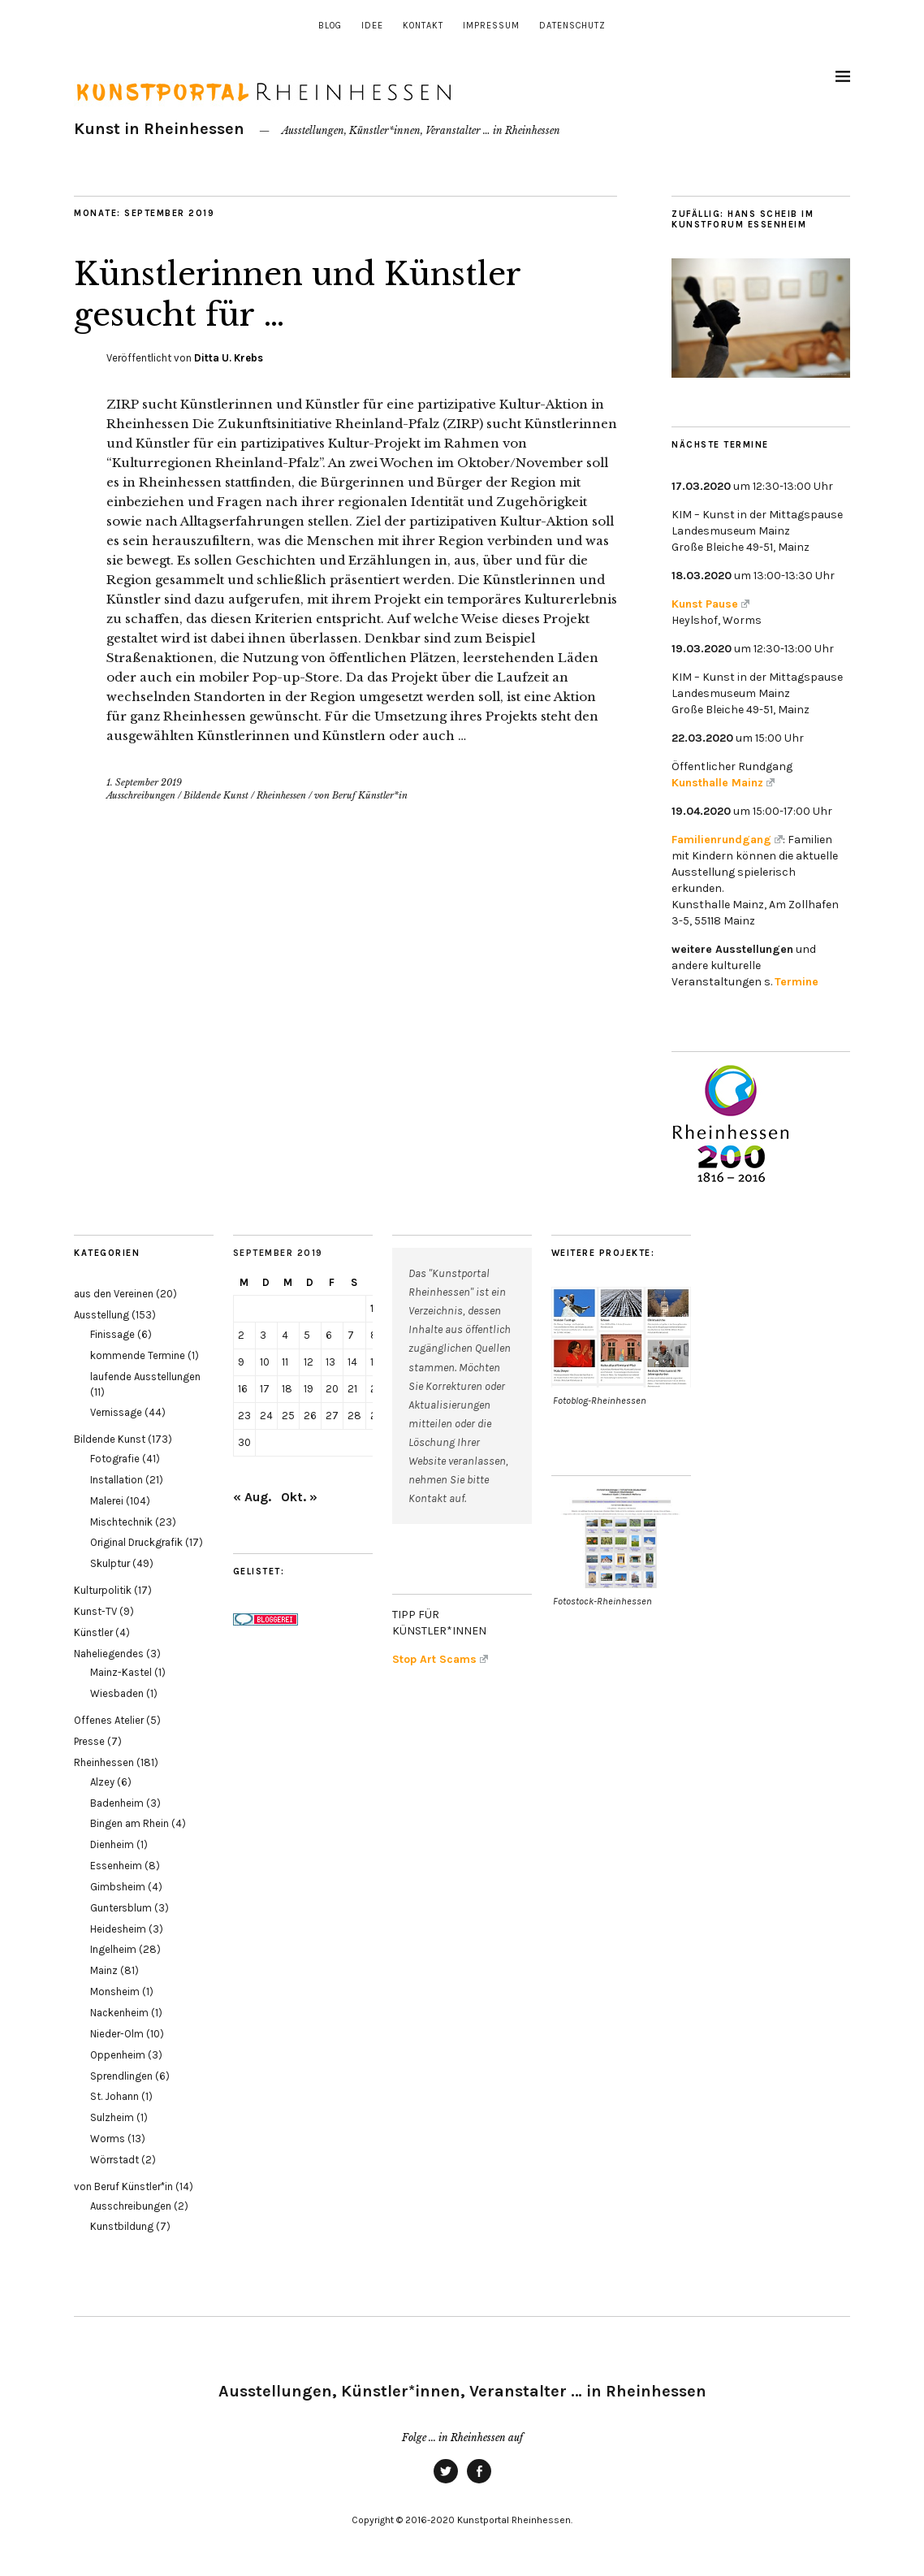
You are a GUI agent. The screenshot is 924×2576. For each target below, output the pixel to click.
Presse (89, 1741)
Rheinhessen (281, 795)
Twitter (446, 2482)
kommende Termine (137, 1355)
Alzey (102, 1782)
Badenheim (117, 1803)
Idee (372, 25)
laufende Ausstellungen (145, 1376)
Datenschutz (572, 25)
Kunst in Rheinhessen (159, 128)
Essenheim (116, 1865)
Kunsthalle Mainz (723, 783)
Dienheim (112, 1844)
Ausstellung (101, 1315)
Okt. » (299, 1496)
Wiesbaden (117, 1693)
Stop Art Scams (440, 1659)
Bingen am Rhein (129, 1823)
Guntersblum (121, 1908)
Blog (330, 25)
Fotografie (115, 1459)
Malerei (106, 1501)
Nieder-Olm (117, 2034)
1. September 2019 (144, 782)
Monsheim (115, 1991)
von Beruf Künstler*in (361, 795)
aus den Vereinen (113, 1294)
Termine (796, 982)
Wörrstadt (114, 2160)
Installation (116, 1480)
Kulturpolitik (103, 1590)
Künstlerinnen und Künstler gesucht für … (318, 293)
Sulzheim (112, 2117)
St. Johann (114, 2096)
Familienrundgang (727, 839)
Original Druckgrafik (136, 1542)
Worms (107, 2138)
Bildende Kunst (216, 795)
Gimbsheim (117, 1887)
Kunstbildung (121, 2226)
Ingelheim (113, 1949)
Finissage (112, 1334)
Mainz (104, 1970)
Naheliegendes (109, 1653)
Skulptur (110, 1563)
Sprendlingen (121, 2076)
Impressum (491, 25)
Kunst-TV (95, 1611)
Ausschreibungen (140, 795)
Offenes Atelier (109, 1720)
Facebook (479, 2482)
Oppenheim (117, 2055)
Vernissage (116, 1412)
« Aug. (252, 1496)
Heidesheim (118, 1929)
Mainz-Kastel (121, 1672)
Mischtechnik (121, 1522)
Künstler (93, 1632)
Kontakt (423, 25)
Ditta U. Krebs (228, 358)
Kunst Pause (710, 604)
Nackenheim (119, 2013)
